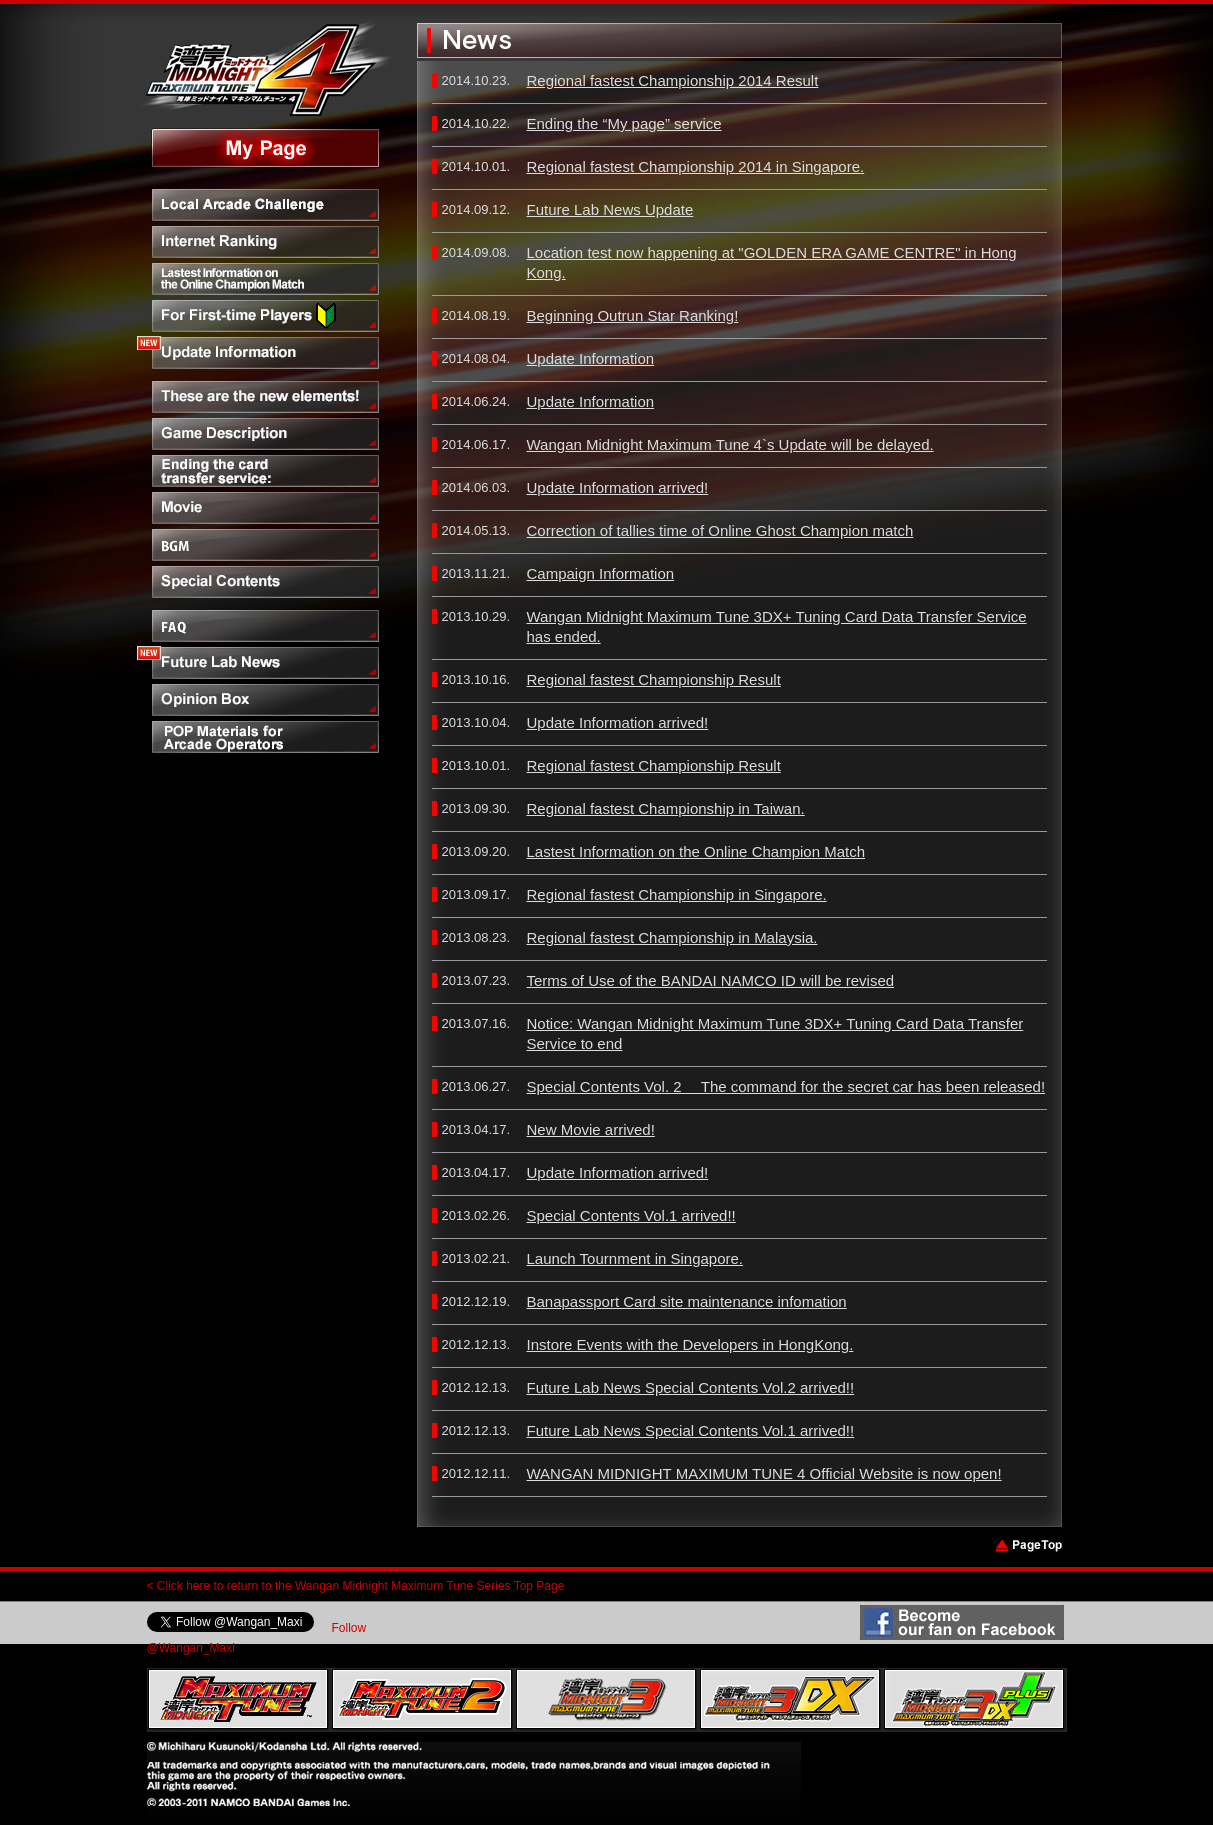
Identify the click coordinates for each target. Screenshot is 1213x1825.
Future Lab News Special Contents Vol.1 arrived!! (691, 1430)
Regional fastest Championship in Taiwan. (666, 808)
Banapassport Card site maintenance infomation (687, 1301)
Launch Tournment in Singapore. (635, 1258)
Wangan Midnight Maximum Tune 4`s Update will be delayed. (730, 444)
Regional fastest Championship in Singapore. (677, 894)
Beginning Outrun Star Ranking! (633, 315)
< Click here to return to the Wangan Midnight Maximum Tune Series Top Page (356, 1586)
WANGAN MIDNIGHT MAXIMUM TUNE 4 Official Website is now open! (764, 1473)
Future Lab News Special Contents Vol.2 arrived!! (691, 1387)
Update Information (591, 358)
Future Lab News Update (610, 209)
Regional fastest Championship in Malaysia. (672, 937)
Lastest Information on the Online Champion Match (696, 851)
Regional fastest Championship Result (654, 679)
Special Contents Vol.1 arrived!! (631, 1215)
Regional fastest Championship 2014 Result (673, 80)
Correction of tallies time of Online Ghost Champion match (720, 530)
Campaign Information (601, 573)
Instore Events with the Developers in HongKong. (690, 1344)
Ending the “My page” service (624, 123)
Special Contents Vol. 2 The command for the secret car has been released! (786, 1086)
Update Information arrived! (618, 487)
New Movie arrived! (591, 1129)
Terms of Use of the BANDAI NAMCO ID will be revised (711, 980)
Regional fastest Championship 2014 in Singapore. (696, 166)
